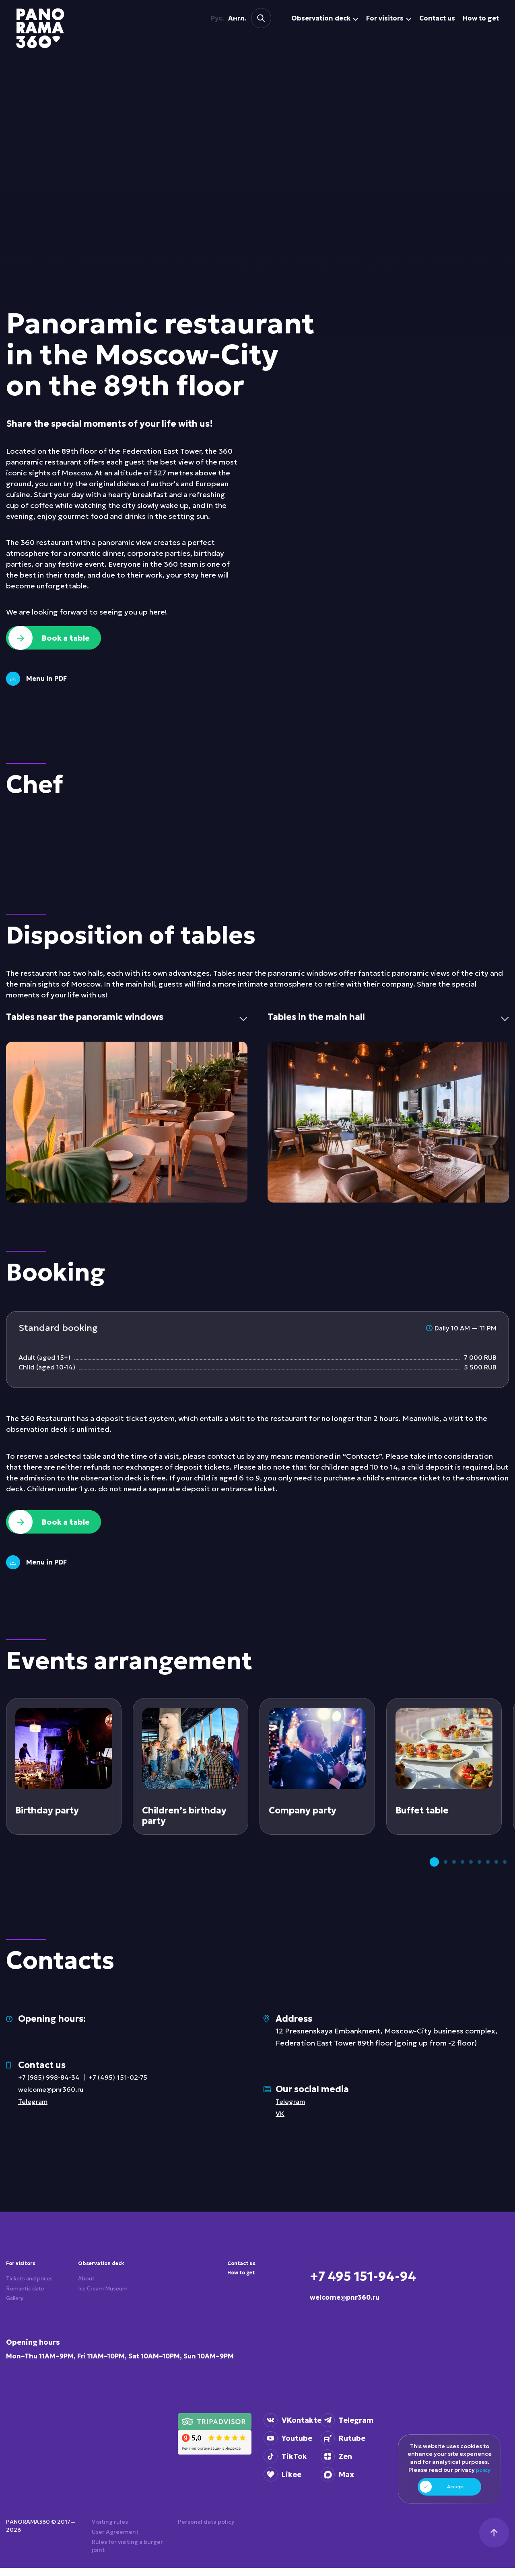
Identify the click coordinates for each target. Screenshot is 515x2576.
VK (281, 2123)
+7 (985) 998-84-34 (51, 2086)
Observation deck (99, 2278)
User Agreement (115, 2539)
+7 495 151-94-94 (394, 2283)
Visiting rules (110, 2529)
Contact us (245, 2274)
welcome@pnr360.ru (54, 2098)
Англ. (227, 18)
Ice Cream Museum (93, 2318)
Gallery (17, 2318)
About (87, 2301)
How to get (245, 2287)
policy (483, 2473)
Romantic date (29, 2305)
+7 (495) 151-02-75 (125, 2086)
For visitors (24, 2274)
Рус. (213, 18)
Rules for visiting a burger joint (127, 2554)
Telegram (34, 2110)
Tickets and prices (34, 2292)
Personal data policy (206, 2529)
